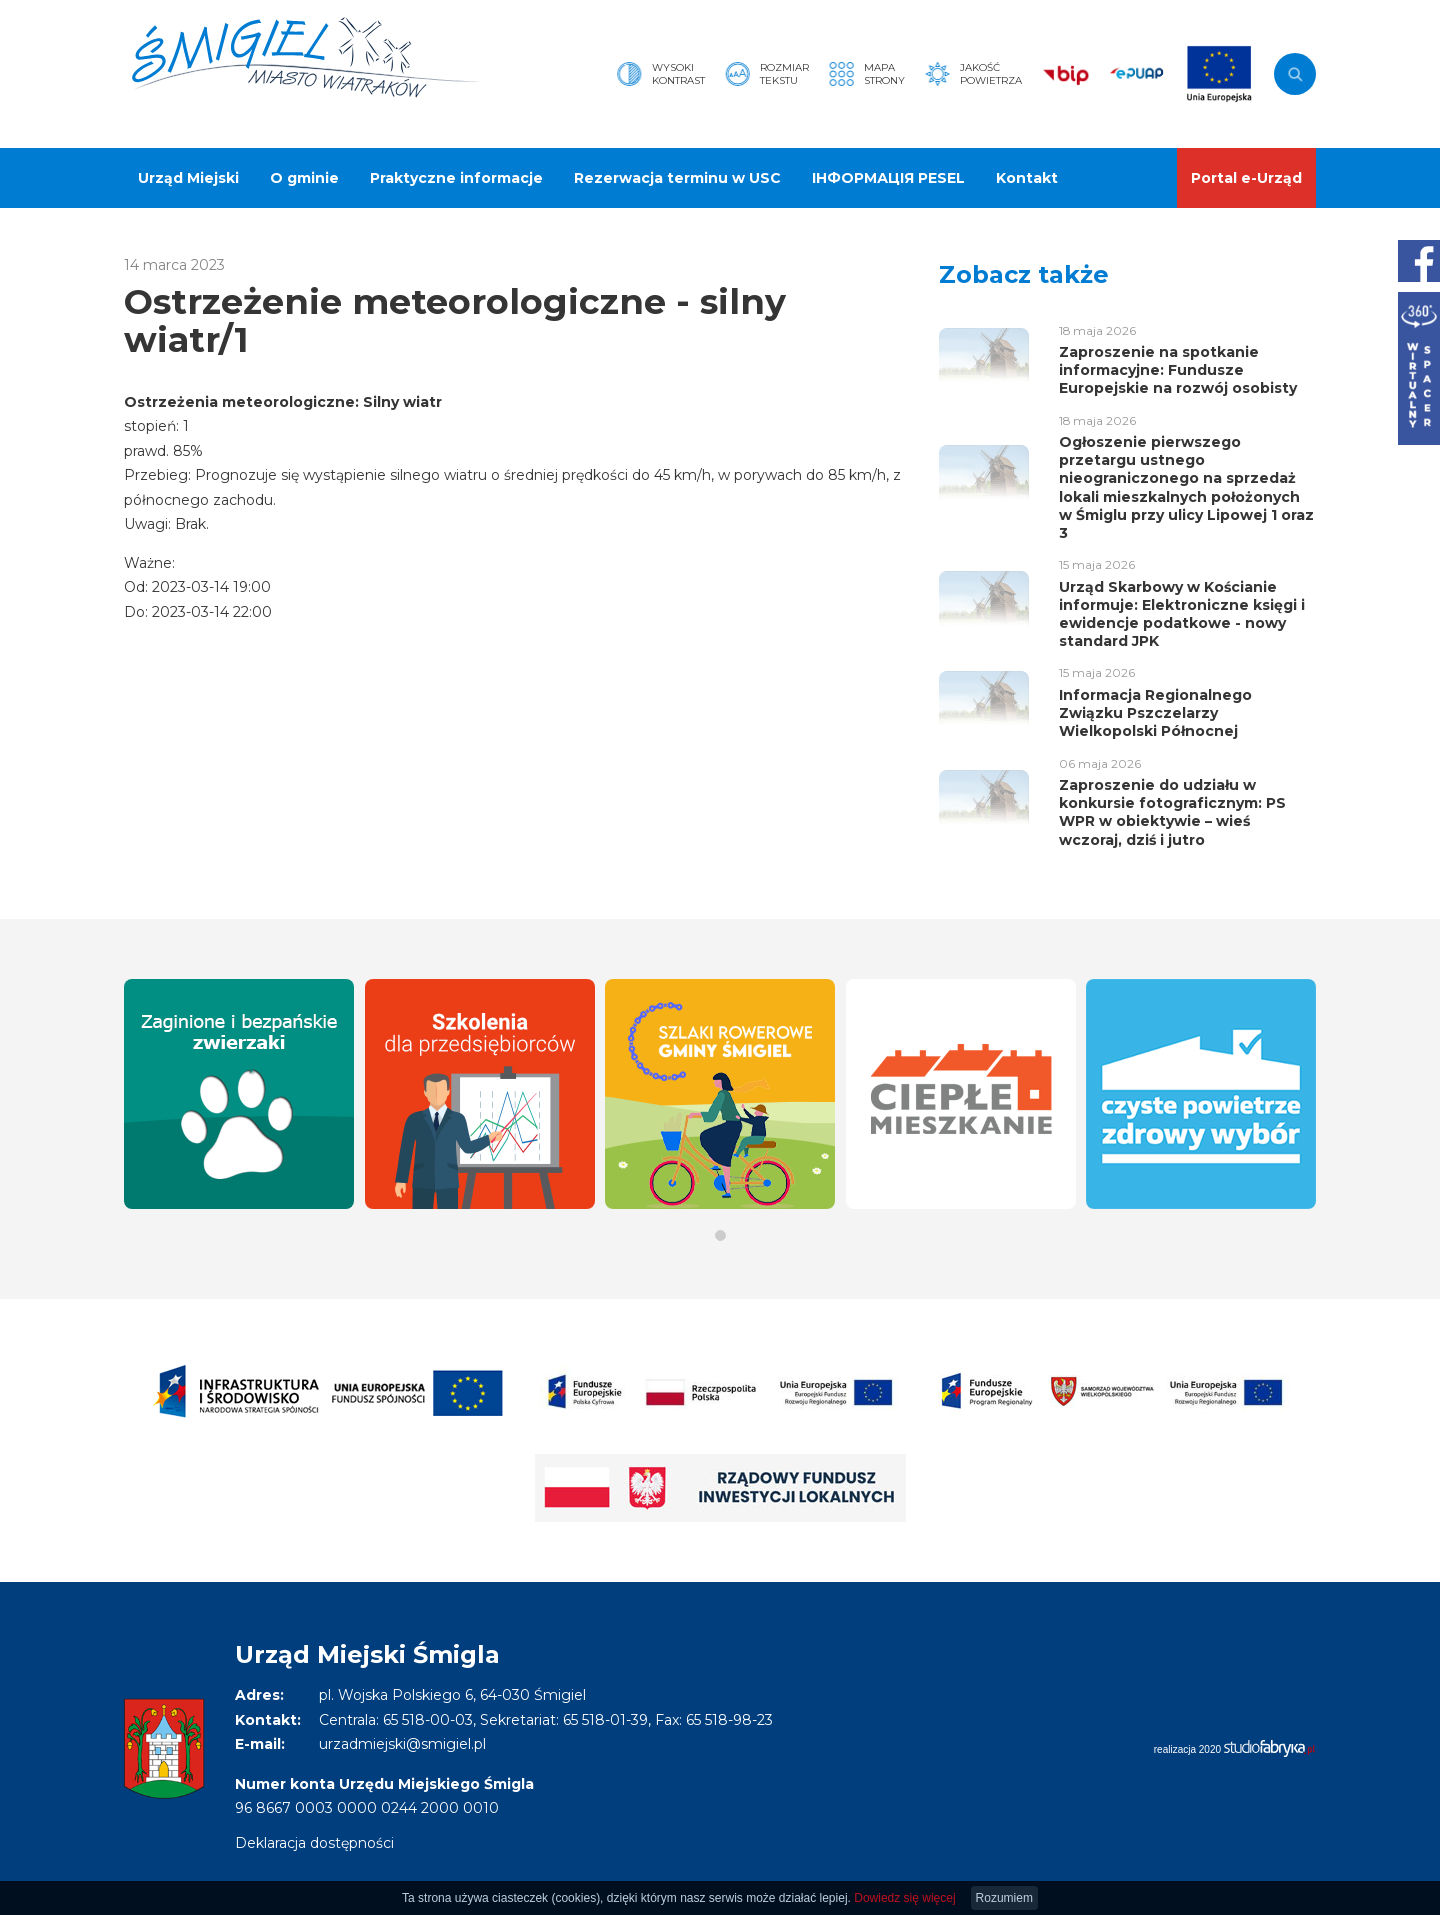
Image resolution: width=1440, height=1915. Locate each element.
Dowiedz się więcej (904, 1898)
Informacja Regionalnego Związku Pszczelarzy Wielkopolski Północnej (1155, 713)
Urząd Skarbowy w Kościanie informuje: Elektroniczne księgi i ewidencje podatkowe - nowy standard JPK (1182, 614)
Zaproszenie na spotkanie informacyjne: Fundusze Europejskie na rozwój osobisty (1178, 370)
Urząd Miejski (188, 178)
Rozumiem (1004, 1898)
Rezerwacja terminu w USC (677, 178)
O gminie (304, 178)
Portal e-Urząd (1246, 178)
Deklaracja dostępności (314, 1843)
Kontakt (1027, 178)
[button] (720, 1235)
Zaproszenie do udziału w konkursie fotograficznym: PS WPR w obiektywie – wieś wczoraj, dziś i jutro (1172, 812)
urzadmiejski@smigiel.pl (402, 1744)
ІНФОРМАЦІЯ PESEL (888, 178)
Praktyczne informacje (456, 178)
